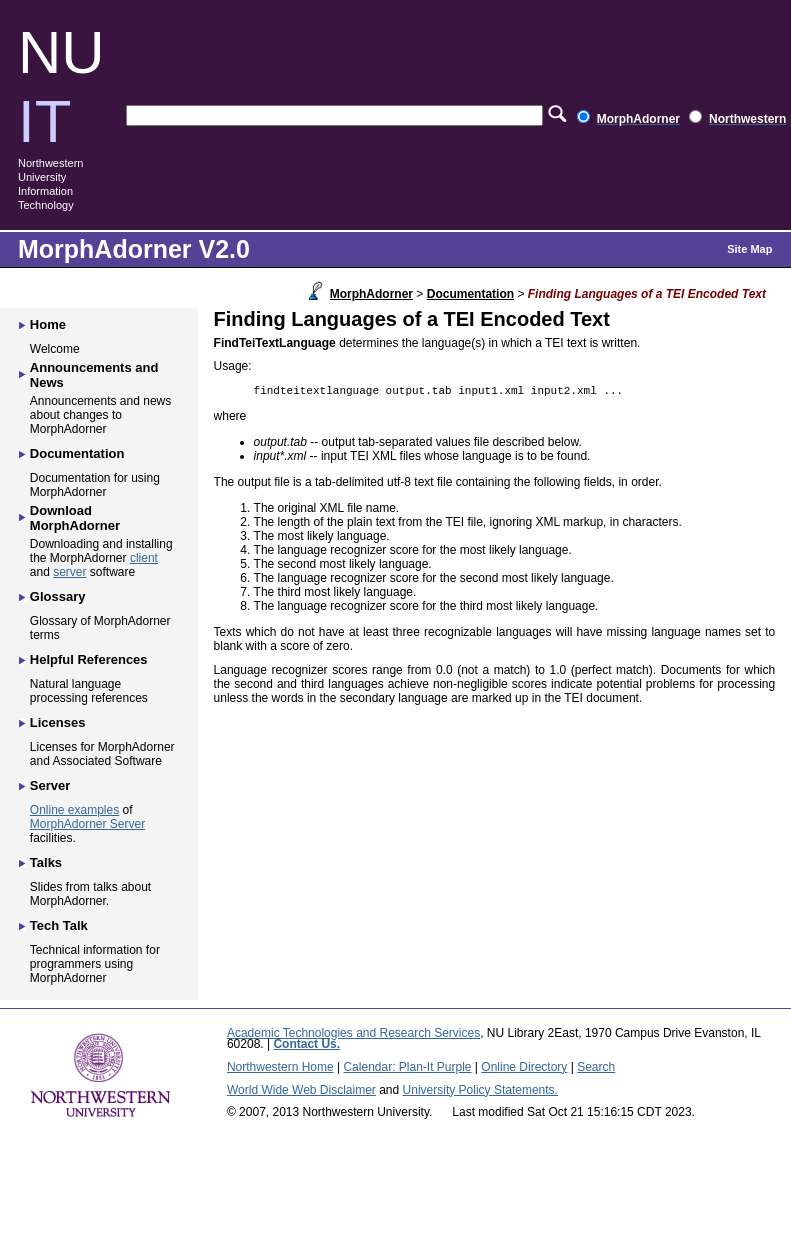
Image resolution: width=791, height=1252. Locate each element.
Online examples (74, 810)
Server (50, 785)
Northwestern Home (280, 1067)
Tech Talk (59, 925)
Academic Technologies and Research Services (353, 1033)
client (144, 558)
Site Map (749, 249)
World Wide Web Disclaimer (301, 1090)
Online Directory (524, 1067)
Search (596, 1067)
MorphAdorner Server (87, 824)
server (69, 572)
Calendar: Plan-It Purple (407, 1067)
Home (48, 324)
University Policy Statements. (480, 1090)
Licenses (58, 722)
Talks (46, 862)
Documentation (470, 294)
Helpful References (89, 659)
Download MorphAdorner (75, 518)
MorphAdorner (371, 294)
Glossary (58, 596)
